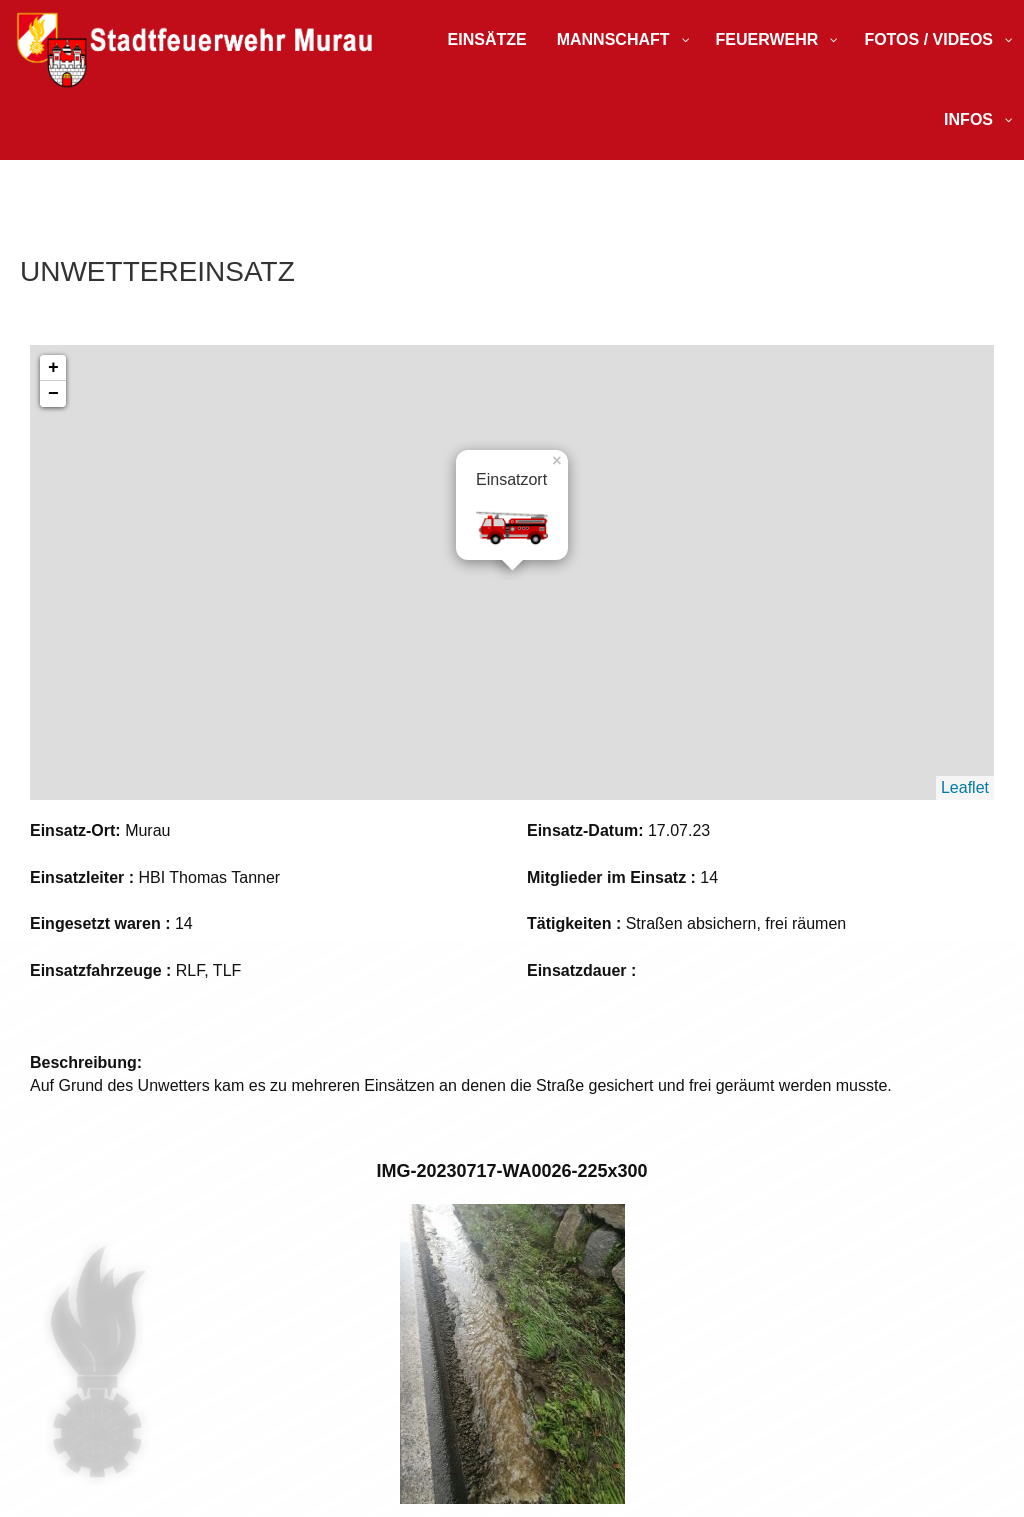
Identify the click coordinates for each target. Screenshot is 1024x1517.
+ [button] (53, 368)
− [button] (53, 394)
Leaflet (965, 787)
